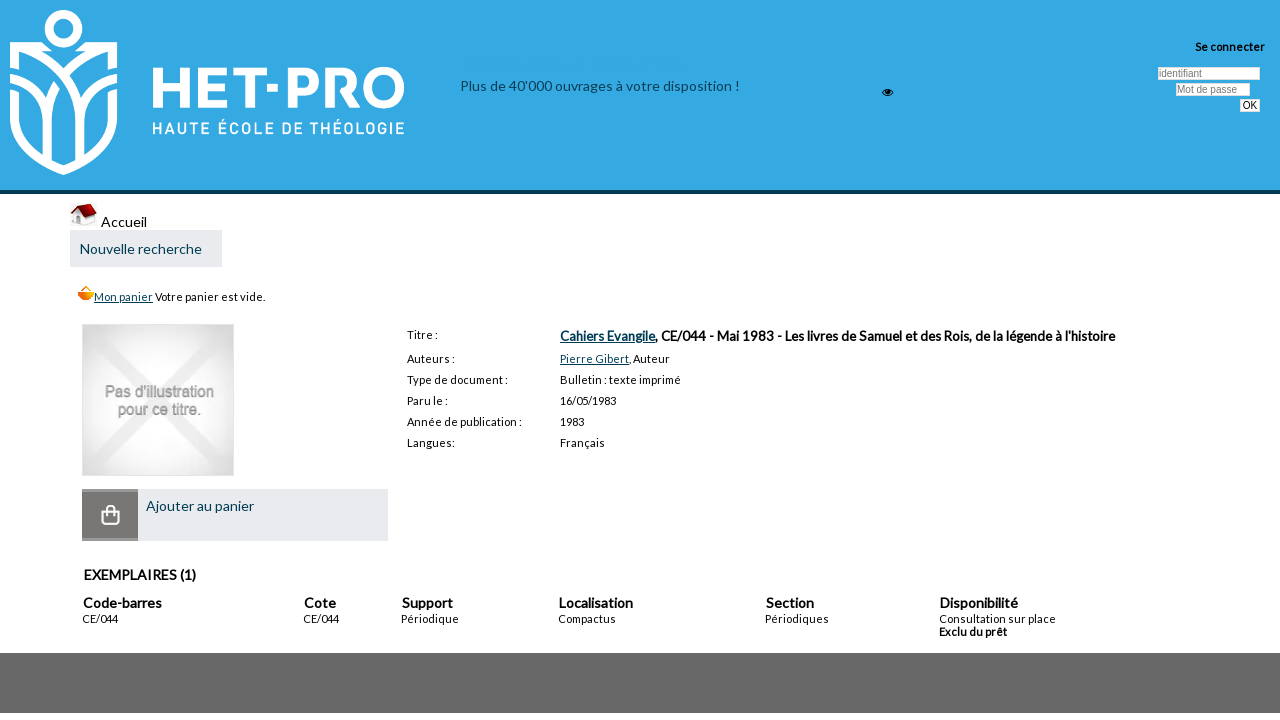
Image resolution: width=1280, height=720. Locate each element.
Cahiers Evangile (607, 336)
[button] (110, 515)
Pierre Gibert (594, 358)
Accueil (108, 221)
